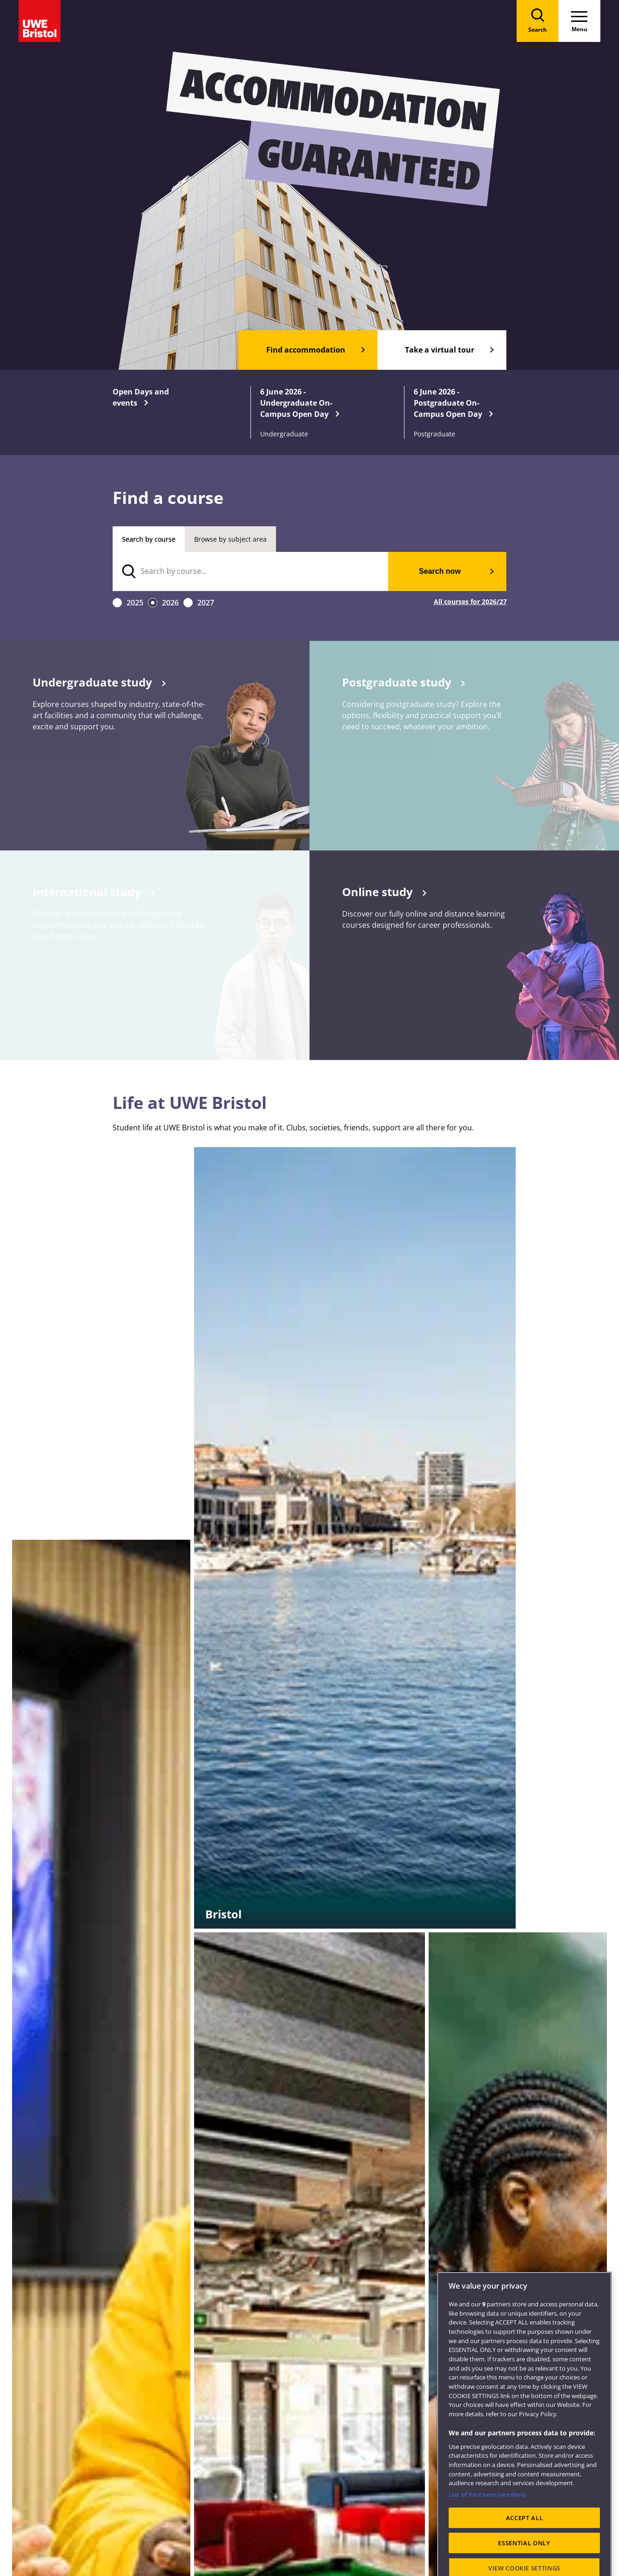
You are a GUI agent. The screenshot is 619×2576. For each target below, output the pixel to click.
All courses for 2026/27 (470, 602)
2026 (170, 603)
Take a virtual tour (439, 350)
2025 (135, 603)
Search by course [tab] (148, 539)
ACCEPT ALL (524, 2549)
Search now (440, 571)
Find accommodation (305, 350)
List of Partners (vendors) (487, 2526)
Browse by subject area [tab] (230, 539)
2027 (205, 603)
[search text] (251, 571)
